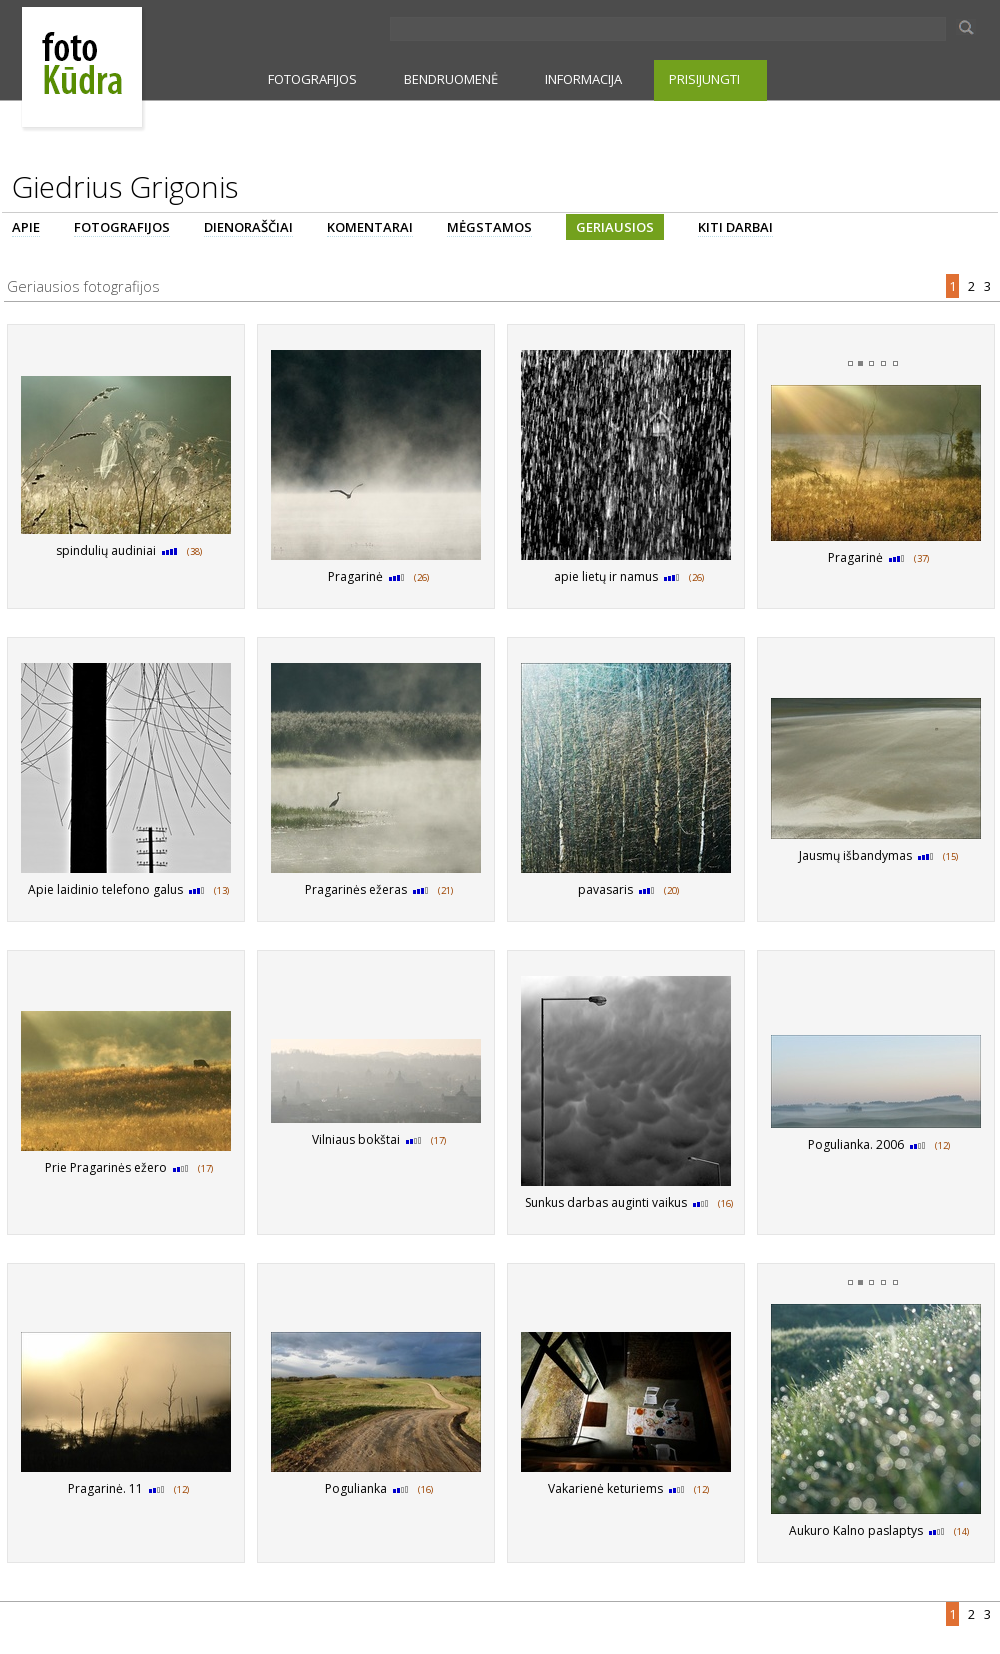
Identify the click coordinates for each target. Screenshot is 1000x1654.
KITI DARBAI (735, 227)
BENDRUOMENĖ (451, 79)
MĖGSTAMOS (489, 227)
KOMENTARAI (370, 227)
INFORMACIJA (583, 79)
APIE (26, 227)
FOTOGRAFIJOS (312, 79)
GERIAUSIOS (615, 227)
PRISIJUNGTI (704, 79)
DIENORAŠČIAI (248, 227)
